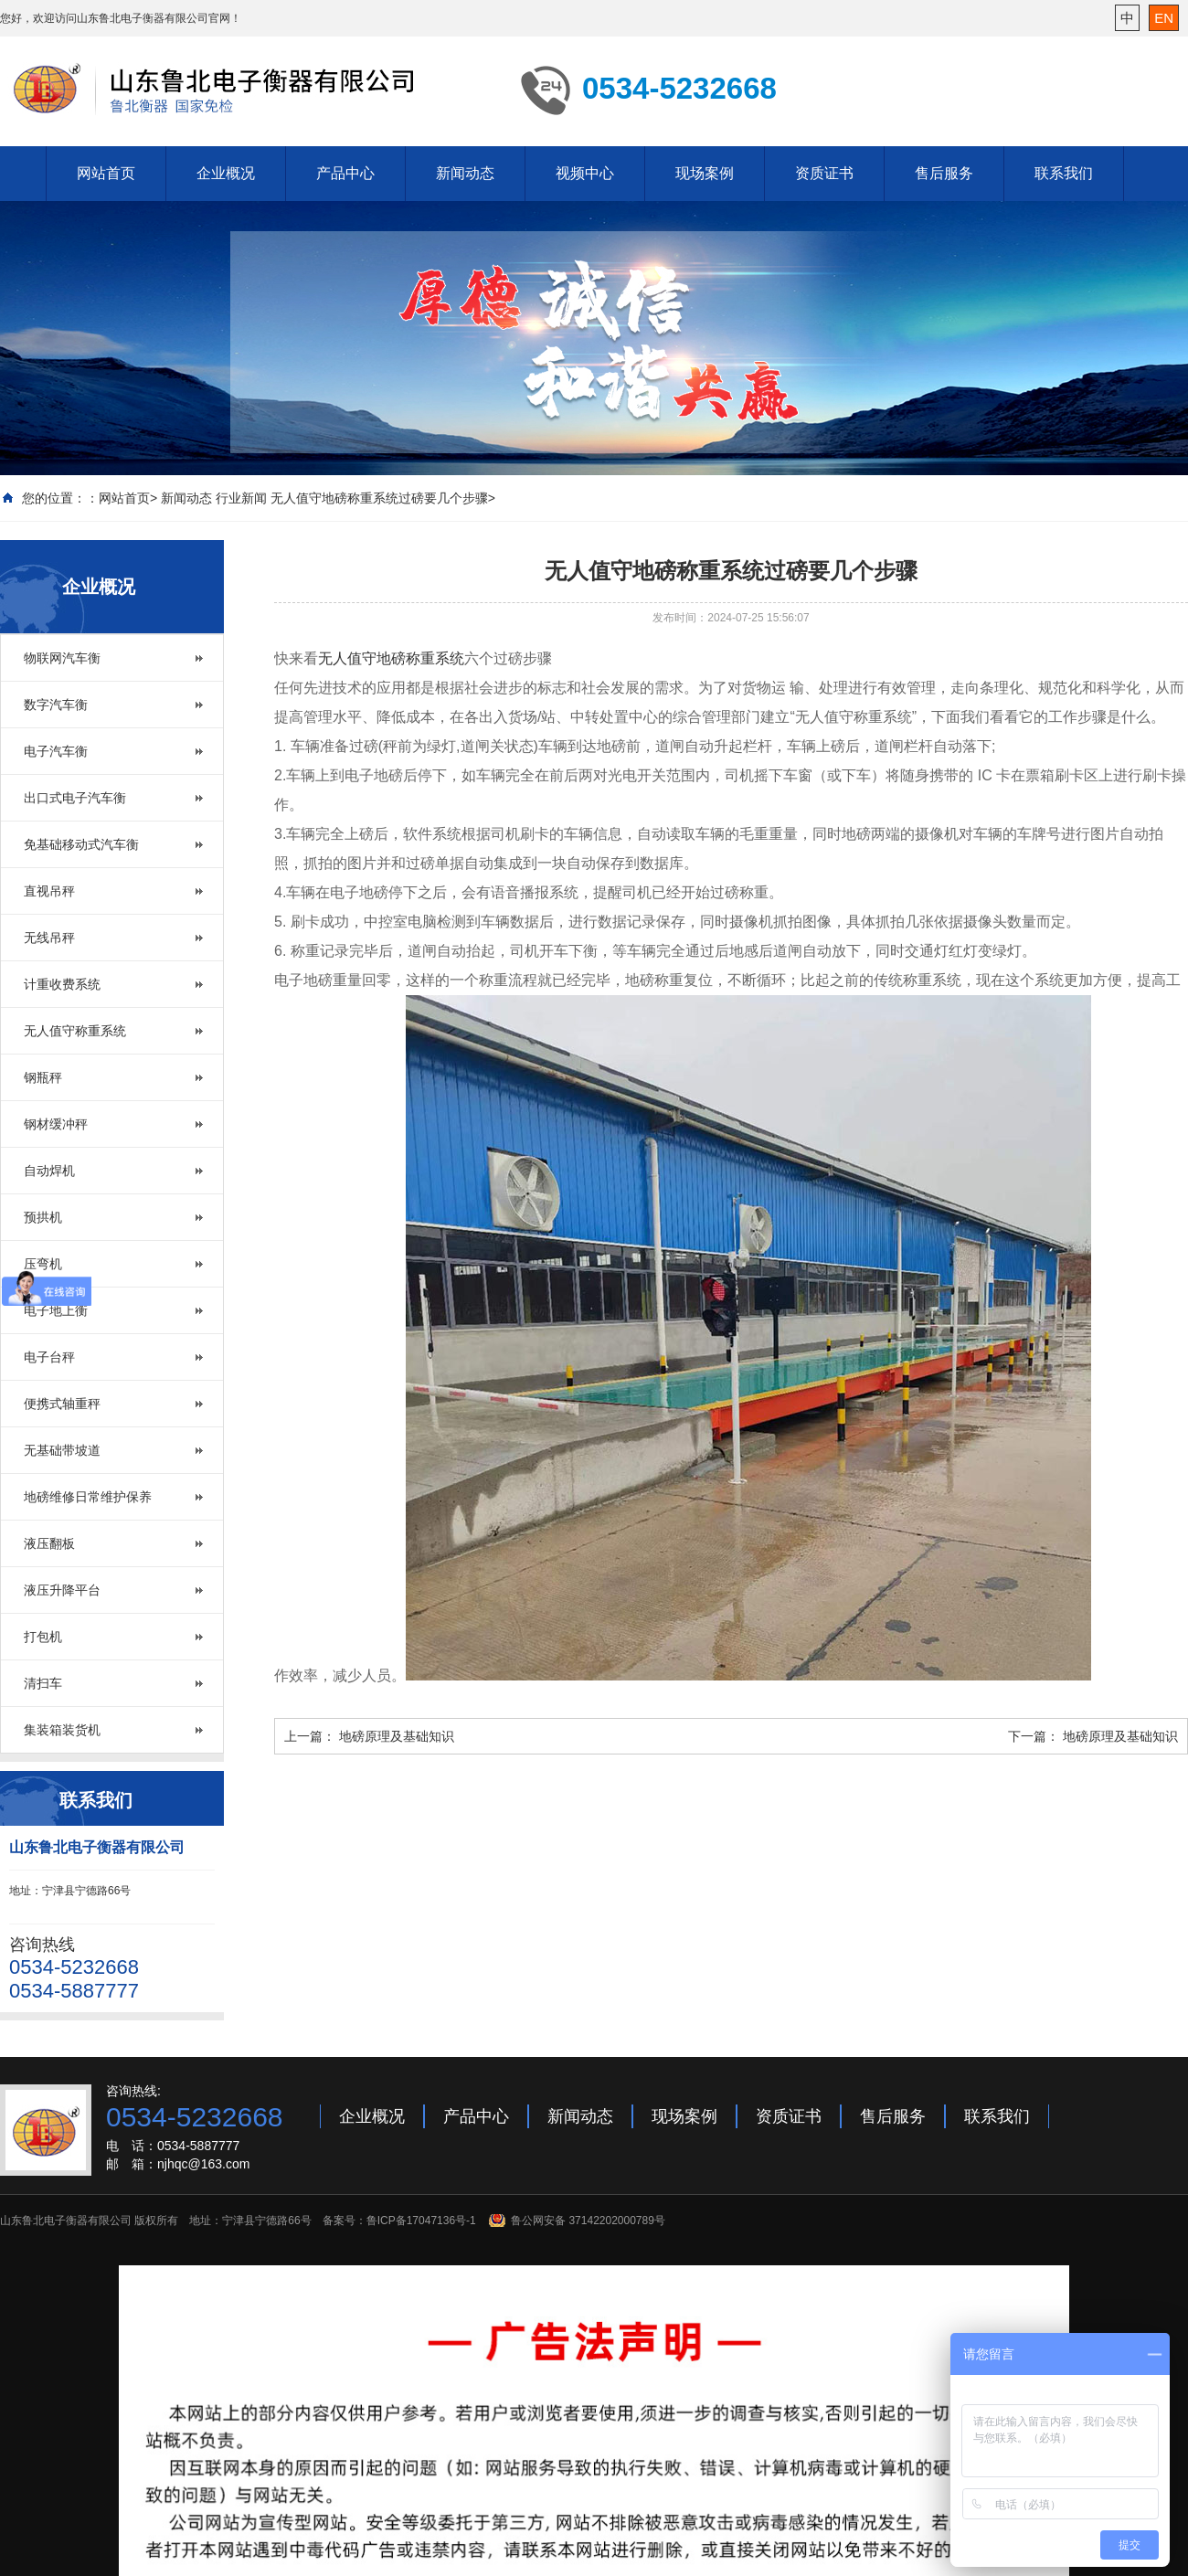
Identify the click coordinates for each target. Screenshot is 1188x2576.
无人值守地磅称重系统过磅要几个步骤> (382, 498)
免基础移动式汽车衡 (81, 844)
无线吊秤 (49, 937)
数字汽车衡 (56, 704)
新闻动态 (465, 173)
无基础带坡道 (62, 1450)
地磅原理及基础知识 (396, 1736)
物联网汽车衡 (62, 658)
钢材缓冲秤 (56, 1124)
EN (1163, 18)
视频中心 (585, 173)
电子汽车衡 (56, 751)
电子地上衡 (56, 1310)
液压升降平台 (62, 1590)
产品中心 (345, 173)
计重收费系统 (62, 984)
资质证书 (824, 173)
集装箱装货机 (62, 1730)
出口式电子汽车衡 (75, 797)
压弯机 (43, 1263)
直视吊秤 (49, 891)
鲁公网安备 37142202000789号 (588, 2220)
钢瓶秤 (43, 1077)
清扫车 (43, 1683)
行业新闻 (241, 498)
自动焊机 (49, 1170)
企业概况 (225, 173)
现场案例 (704, 173)
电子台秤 (49, 1357)
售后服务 (944, 173)
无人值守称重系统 (75, 1030)
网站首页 (106, 173)
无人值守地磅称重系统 (391, 658)
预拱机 (43, 1217)
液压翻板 (49, 1543)
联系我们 (1063, 173)
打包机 (43, 1636)
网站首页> (128, 498)
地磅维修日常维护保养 (88, 1496)
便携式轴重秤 (62, 1403)
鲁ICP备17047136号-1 (421, 2220)
